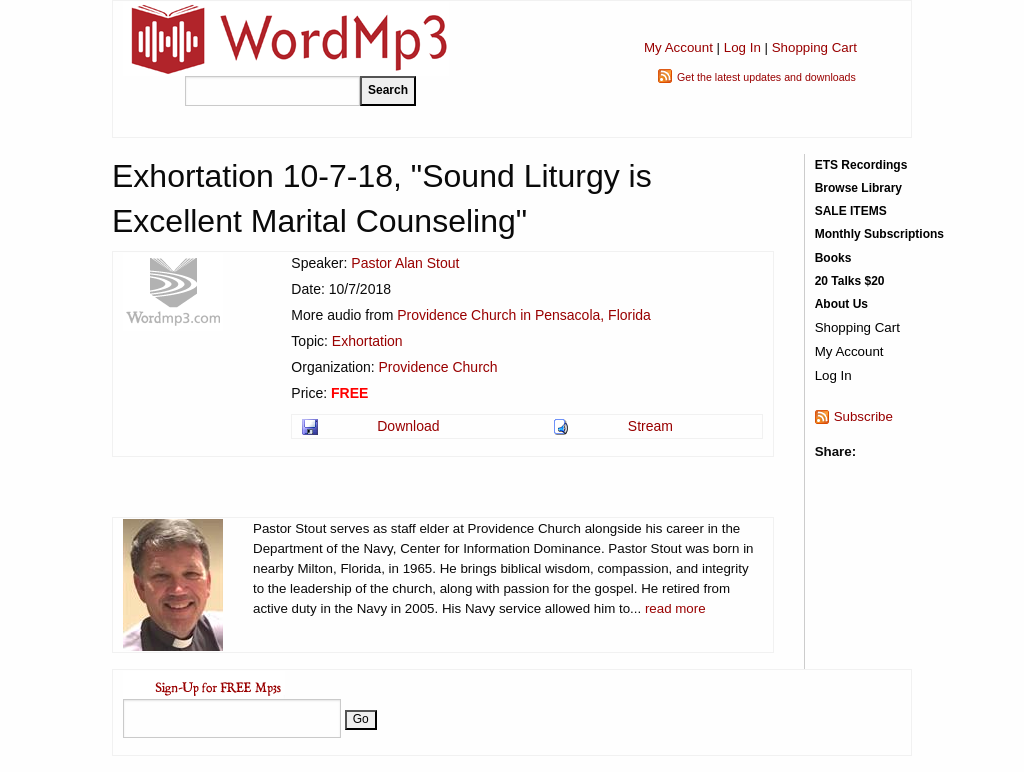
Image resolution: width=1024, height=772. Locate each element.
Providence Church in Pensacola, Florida (524, 315)
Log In (742, 47)
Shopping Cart (814, 47)
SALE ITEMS (851, 211)
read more (675, 608)
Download (408, 426)
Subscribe (863, 416)
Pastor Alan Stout (405, 263)
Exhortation (367, 341)
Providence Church (438, 367)
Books (833, 258)
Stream (650, 426)
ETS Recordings (861, 165)
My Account (678, 47)
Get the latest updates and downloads (766, 77)
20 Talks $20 (850, 281)
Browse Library (858, 188)
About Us (841, 304)
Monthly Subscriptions (879, 234)
